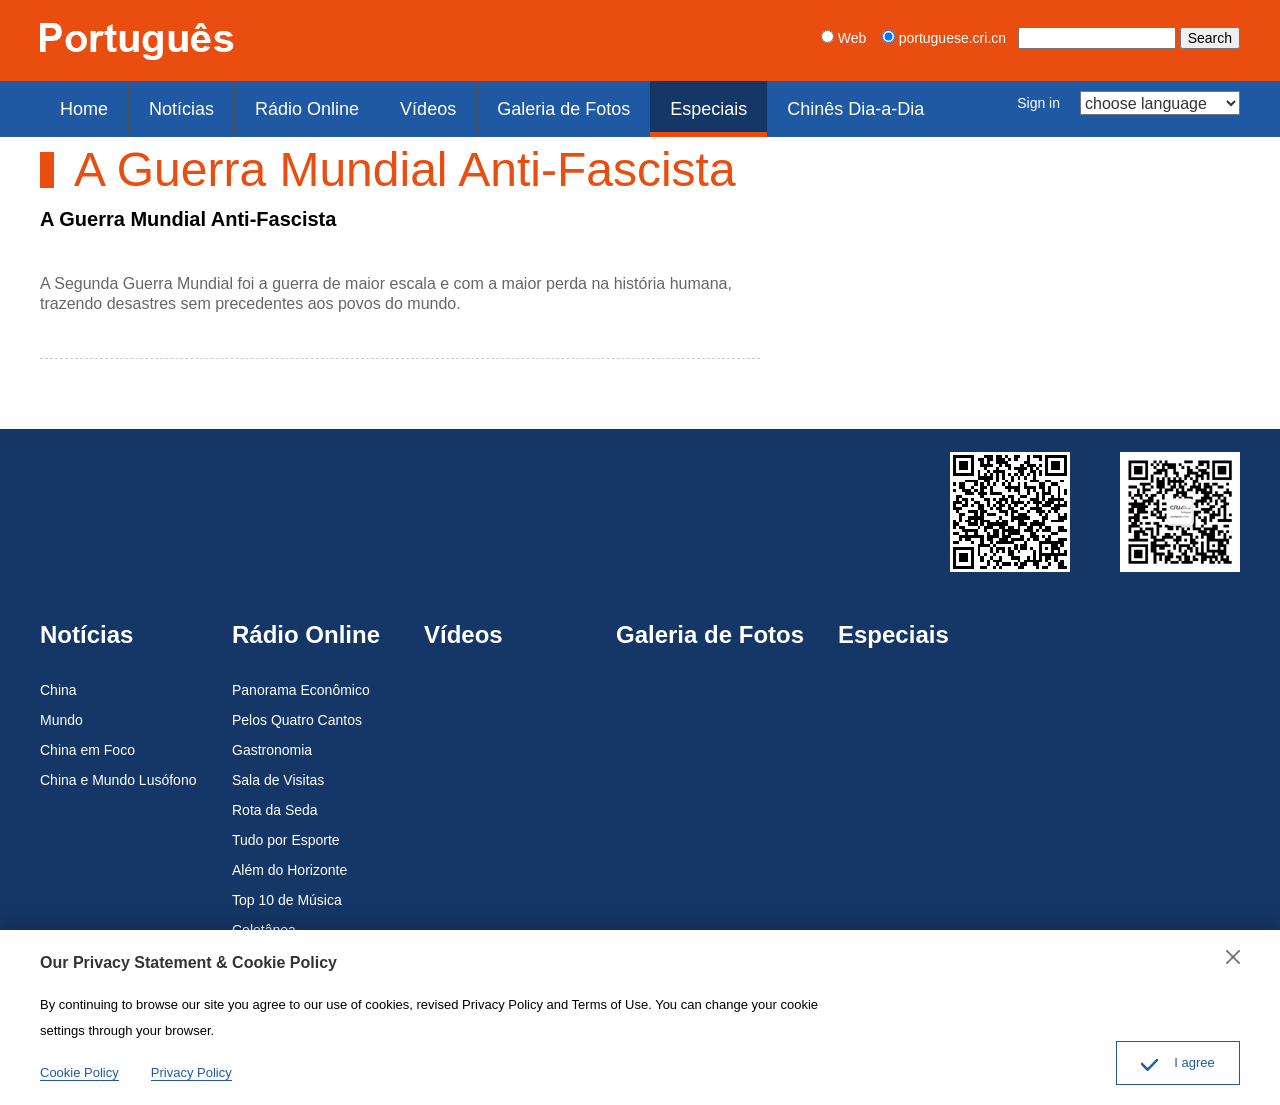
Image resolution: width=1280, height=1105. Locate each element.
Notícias (167, 103)
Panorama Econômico (301, 679)
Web (843, 38)
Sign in (1038, 103)
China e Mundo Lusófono (118, 769)
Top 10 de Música (287, 889)
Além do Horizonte (289, 859)
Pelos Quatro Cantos (297, 709)
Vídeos (393, 103)
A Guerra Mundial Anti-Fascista (188, 208)
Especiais (651, 103)
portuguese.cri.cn (944, 38)
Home (79, 103)
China (58, 679)
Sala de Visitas (278, 769)
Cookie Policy (79, 1072)
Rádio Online (283, 103)
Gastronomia (272, 739)
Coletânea (264, 919)
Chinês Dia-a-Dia (785, 103)
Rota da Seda (275, 799)
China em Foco (87, 739)
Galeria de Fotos (517, 103)
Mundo (61, 709)
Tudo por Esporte (286, 829)
